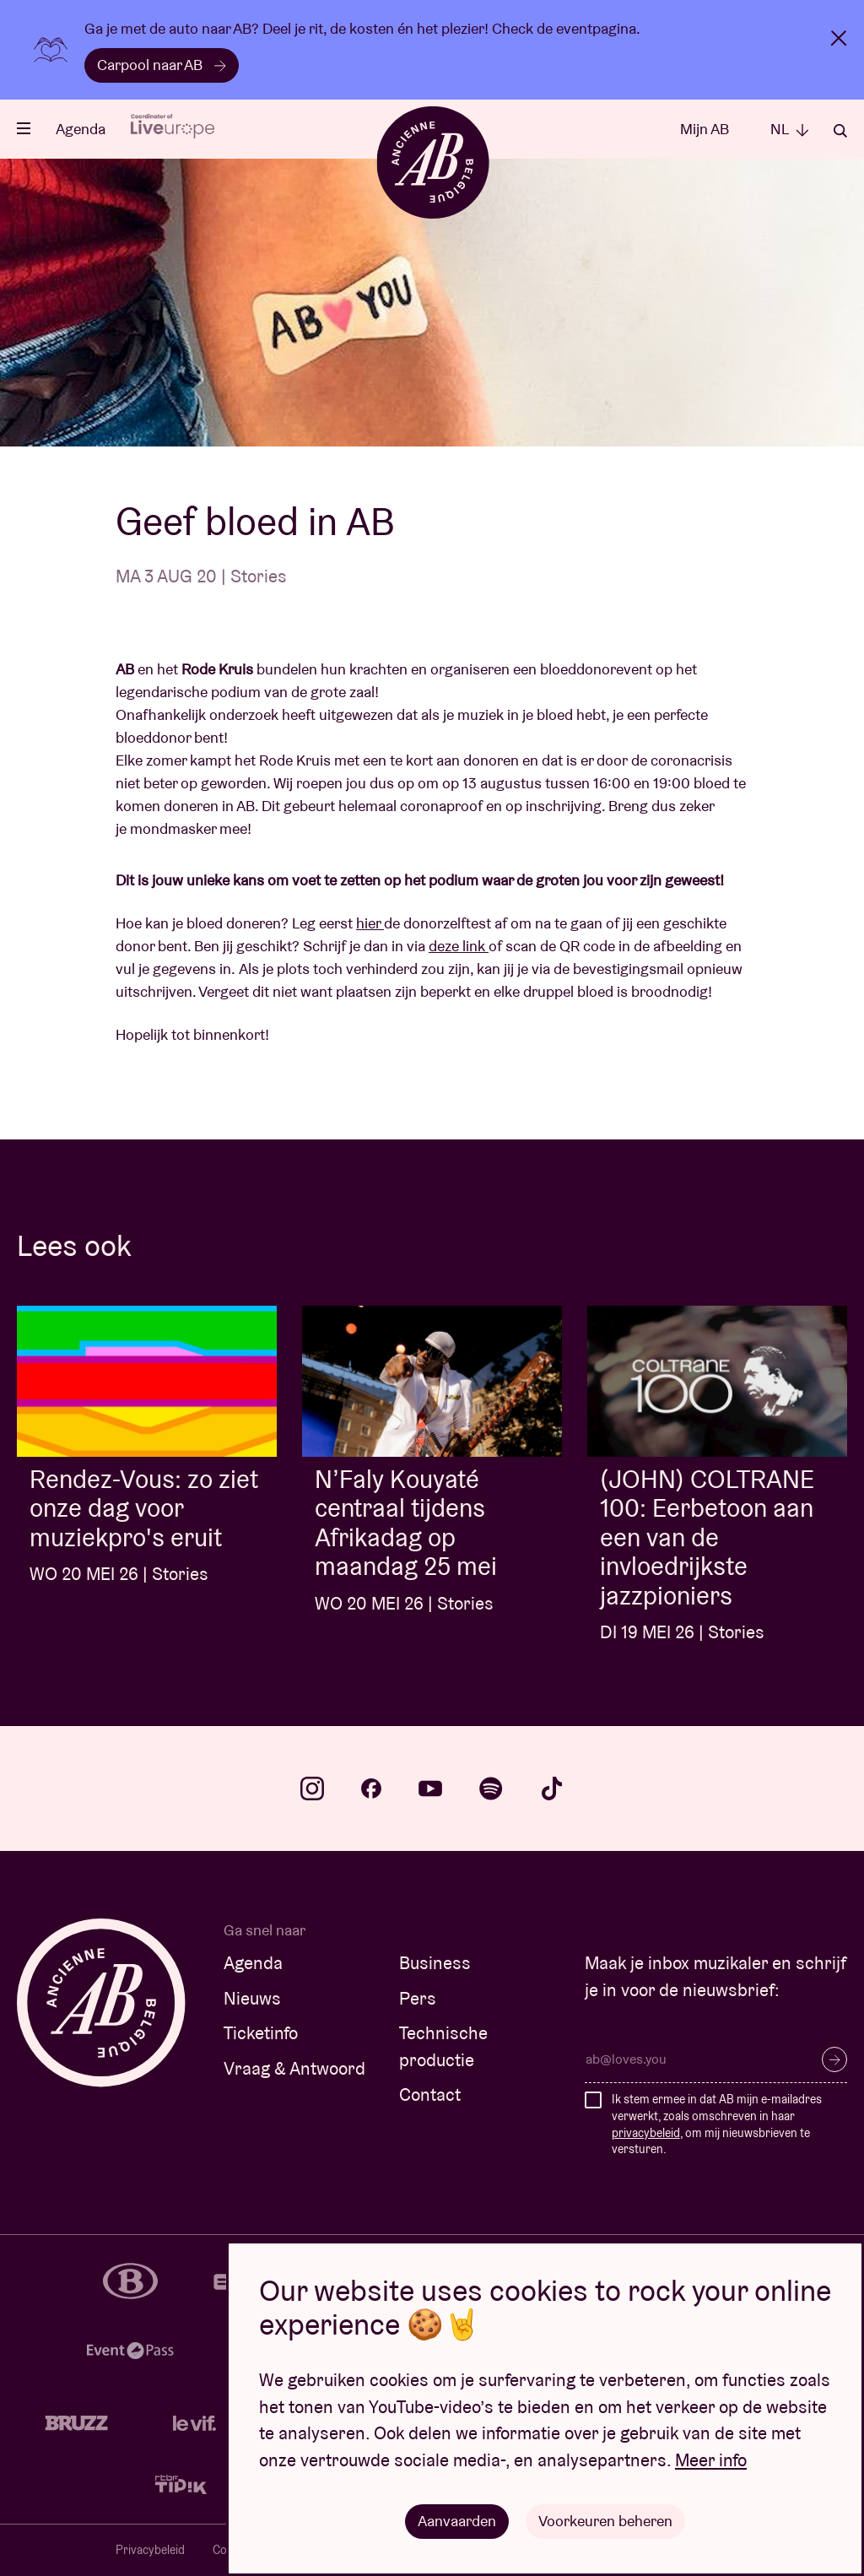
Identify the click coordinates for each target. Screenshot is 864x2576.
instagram (312, 1788)
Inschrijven (834, 2059)
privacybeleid (646, 2132)
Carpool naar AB (161, 64)
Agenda (80, 128)
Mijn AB (704, 128)
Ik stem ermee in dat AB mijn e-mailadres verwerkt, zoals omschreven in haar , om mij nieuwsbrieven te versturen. (717, 2124)
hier (370, 923)
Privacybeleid (150, 2549)
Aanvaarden (457, 2520)
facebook (371, 1788)
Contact (430, 2094)
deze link (459, 945)
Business (435, 1962)
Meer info (711, 2460)
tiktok (552, 1788)
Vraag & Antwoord (294, 2068)
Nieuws (252, 1998)
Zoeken (840, 131)
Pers (417, 1998)
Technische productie (443, 2046)
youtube (430, 1788)
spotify (491, 1788)
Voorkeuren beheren (605, 2520)
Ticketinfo (261, 2032)
